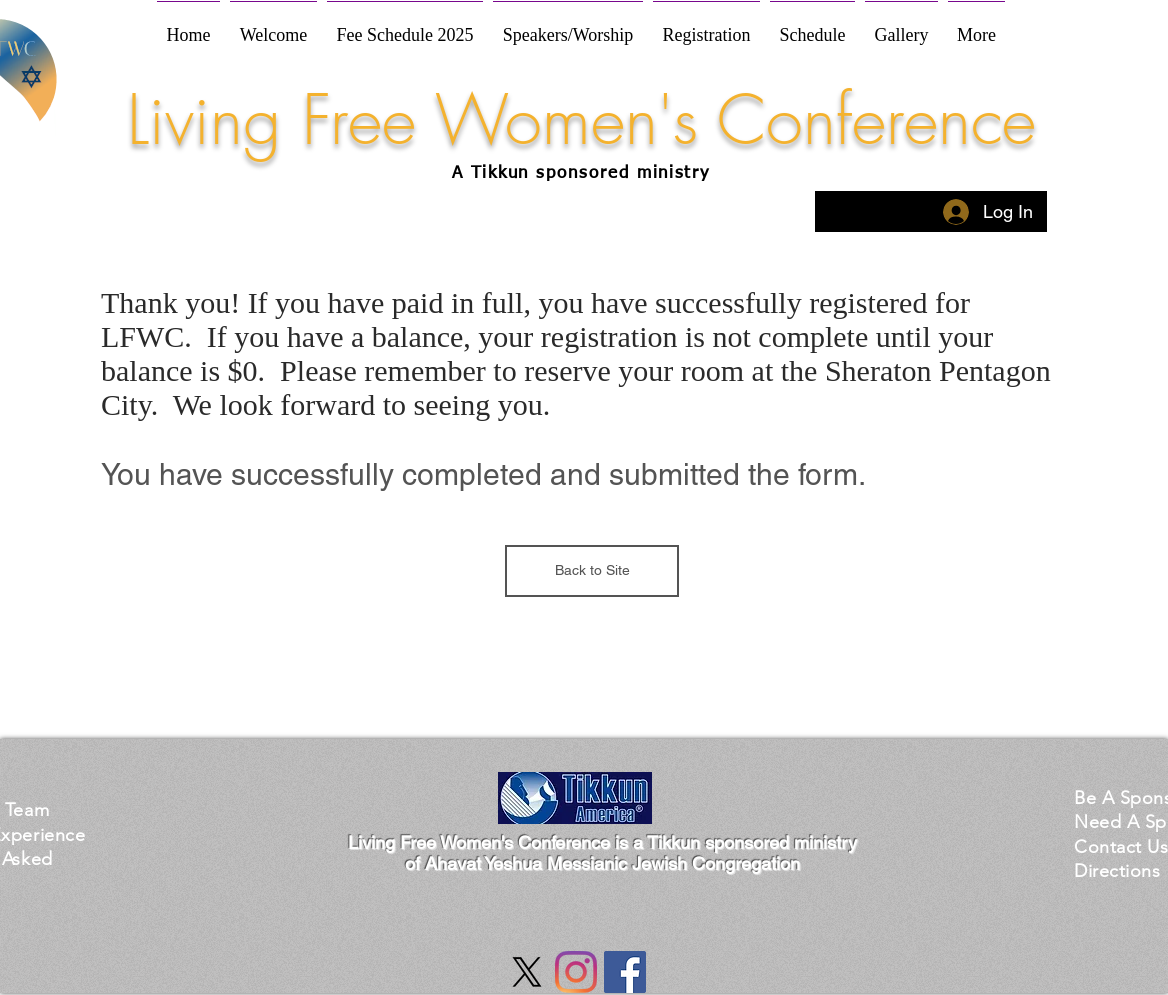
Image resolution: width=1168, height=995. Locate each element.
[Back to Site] (592, 571)
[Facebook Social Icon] (625, 972)
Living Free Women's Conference (581, 120)
